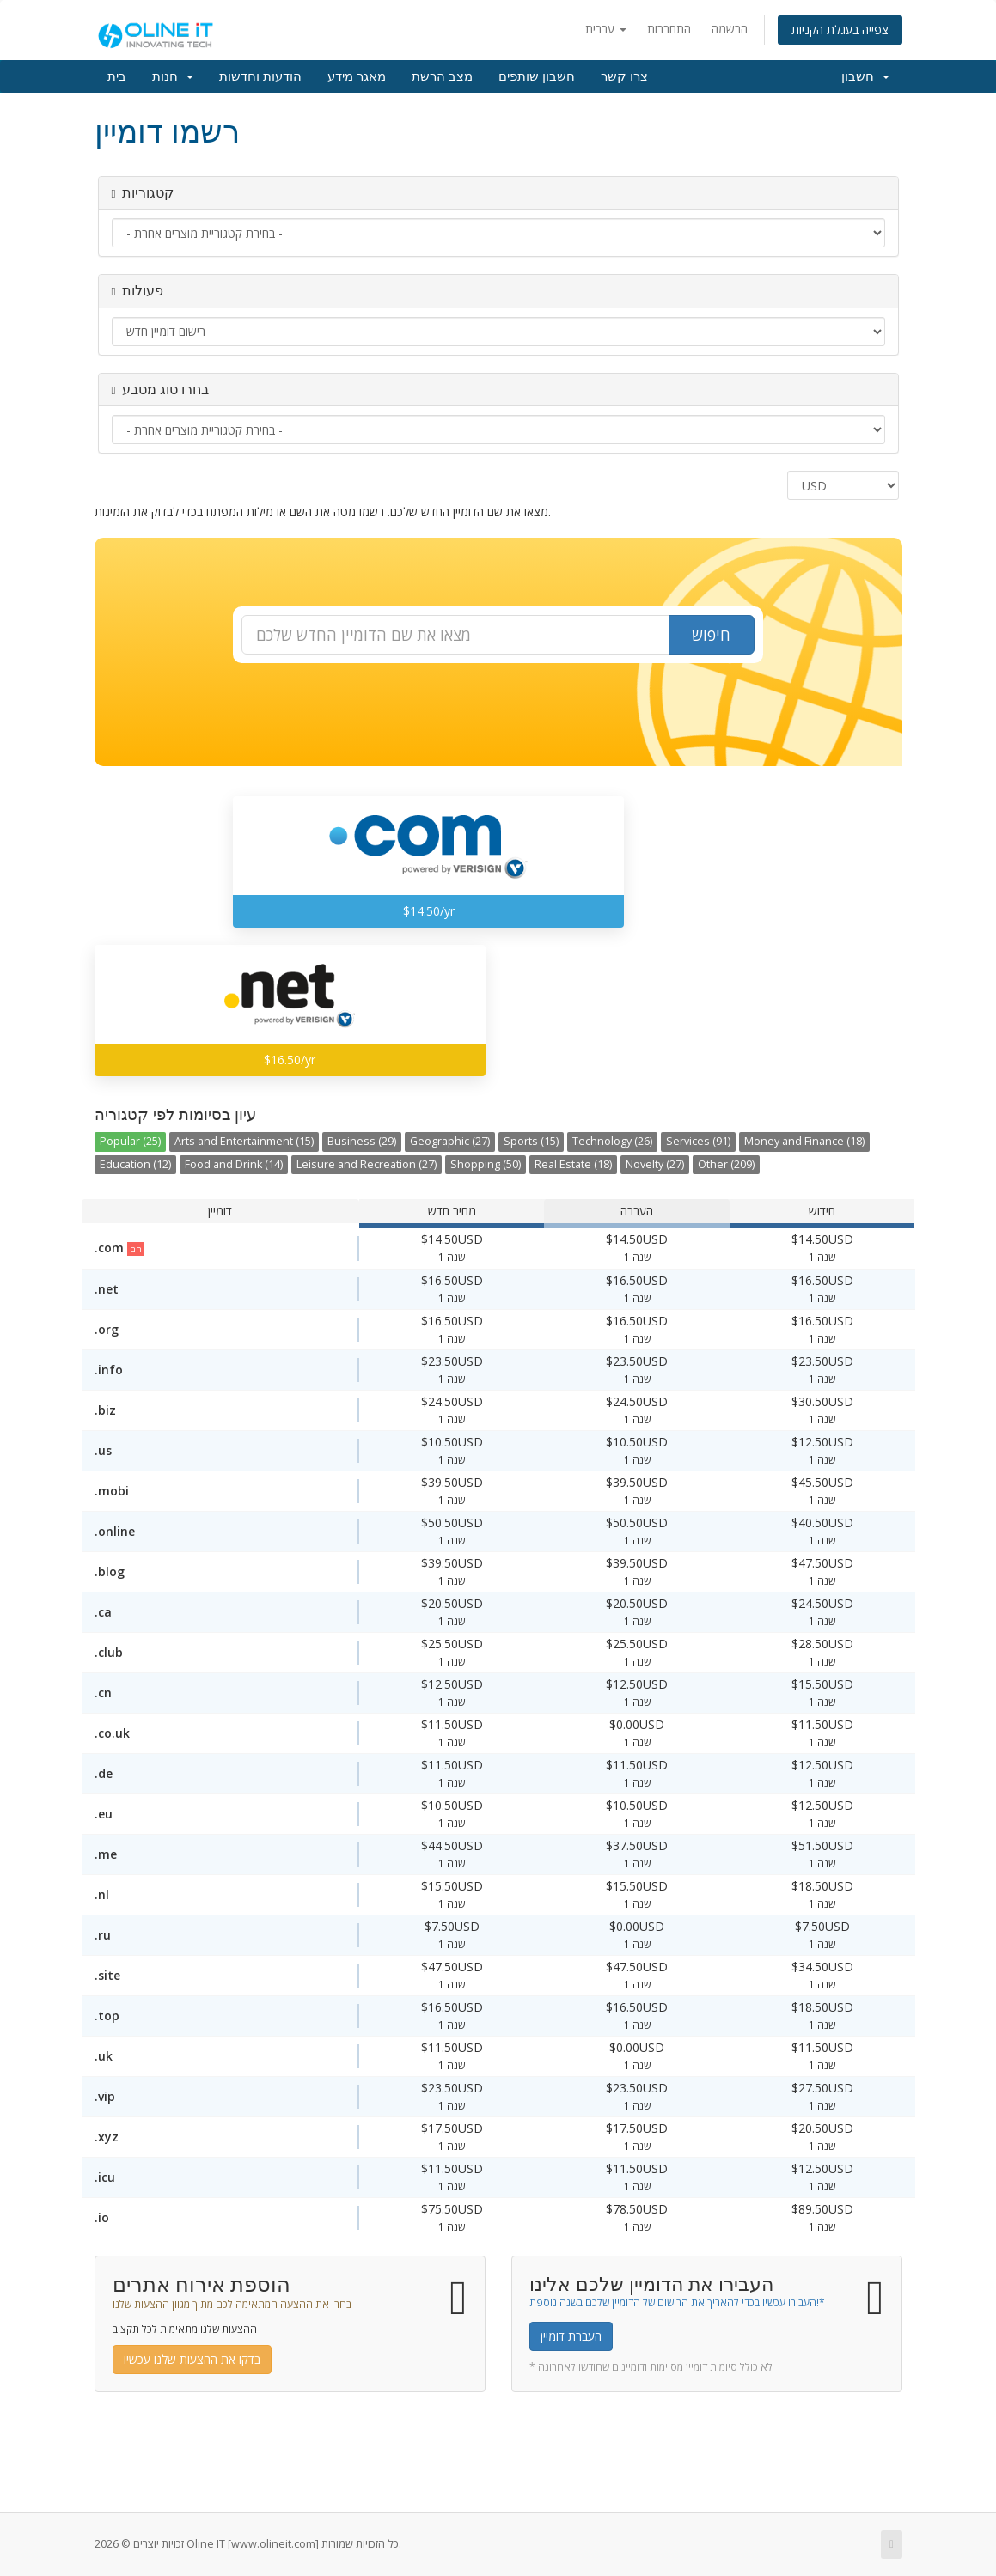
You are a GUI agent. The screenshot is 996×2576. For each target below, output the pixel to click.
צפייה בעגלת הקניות (840, 29)
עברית (605, 29)
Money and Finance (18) (804, 1141)
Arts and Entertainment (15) (244, 1141)
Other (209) (726, 1164)
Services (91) (698, 1141)
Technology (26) (612, 1141)
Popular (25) (130, 1141)
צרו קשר (624, 76)
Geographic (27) (450, 1141)
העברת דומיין (571, 2336)
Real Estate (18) (573, 1164)
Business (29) (361, 1141)
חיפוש (711, 634)
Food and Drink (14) (234, 1164)
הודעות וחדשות (260, 76)
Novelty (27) (655, 1164)
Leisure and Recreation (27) (366, 1164)
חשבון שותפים (536, 76)
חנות (172, 76)
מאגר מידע (356, 76)
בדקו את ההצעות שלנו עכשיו (192, 2359)
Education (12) (135, 1164)
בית (116, 76)
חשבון (865, 76)
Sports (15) (531, 1141)
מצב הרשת (442, 76)
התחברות (669, 29)
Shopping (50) (485, 1164)
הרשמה (730, 29)
